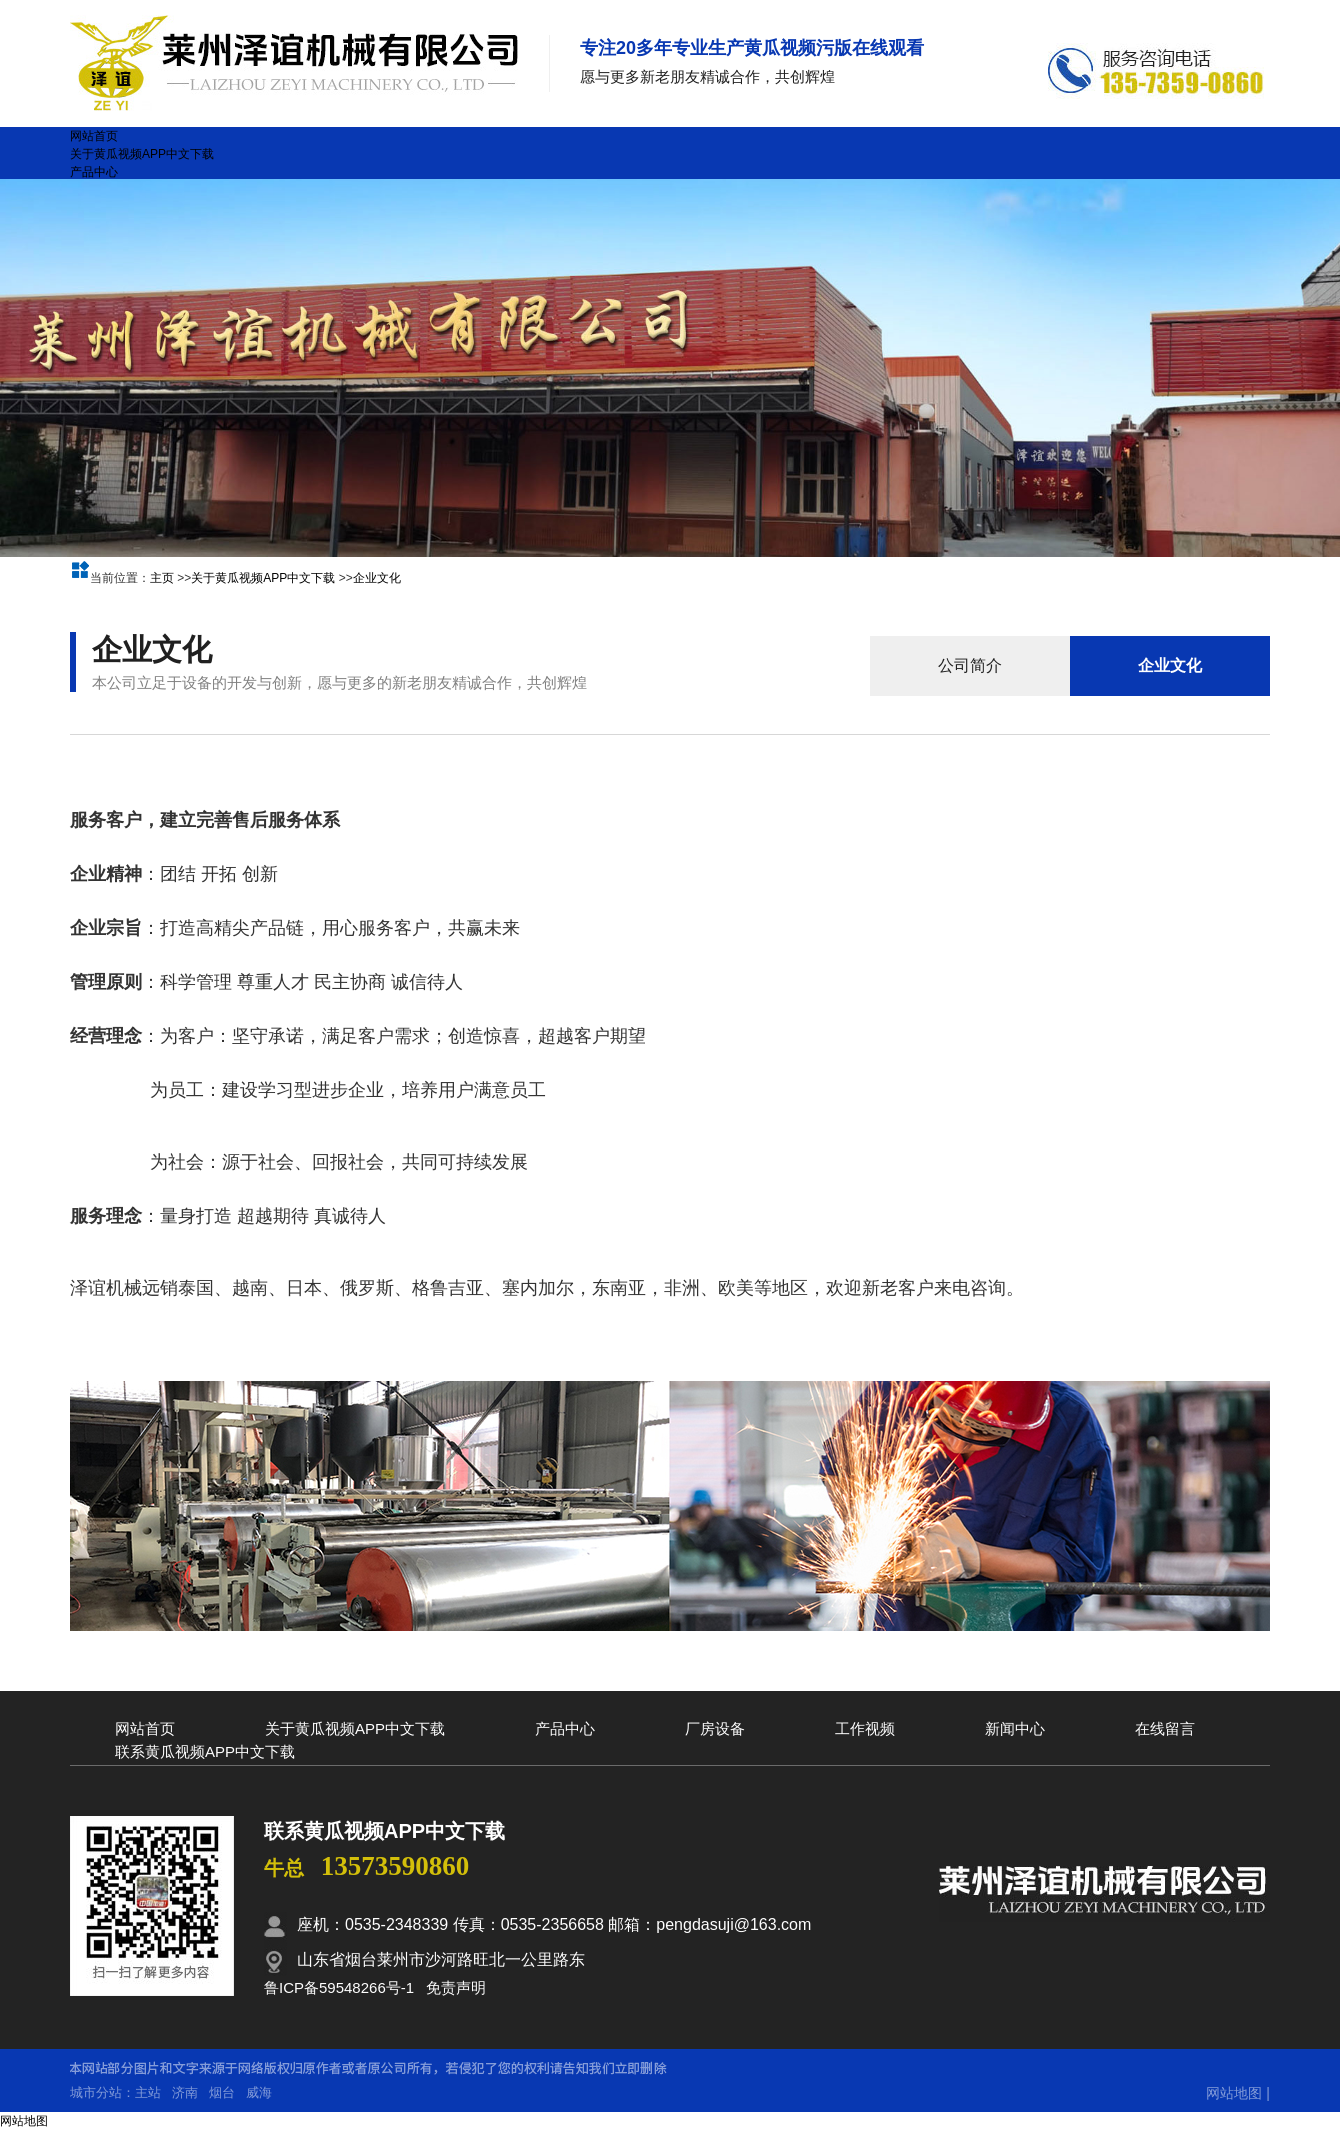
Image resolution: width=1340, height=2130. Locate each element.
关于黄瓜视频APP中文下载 (263, 578)
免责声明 (456, 1987)
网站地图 (1234, 2093)
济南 (185, 2092)
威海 (259, 2092)
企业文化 (377, 578)
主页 (162, 578)
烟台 (222, 2092)
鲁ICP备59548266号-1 (339, 1987)
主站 (148, 2092)
